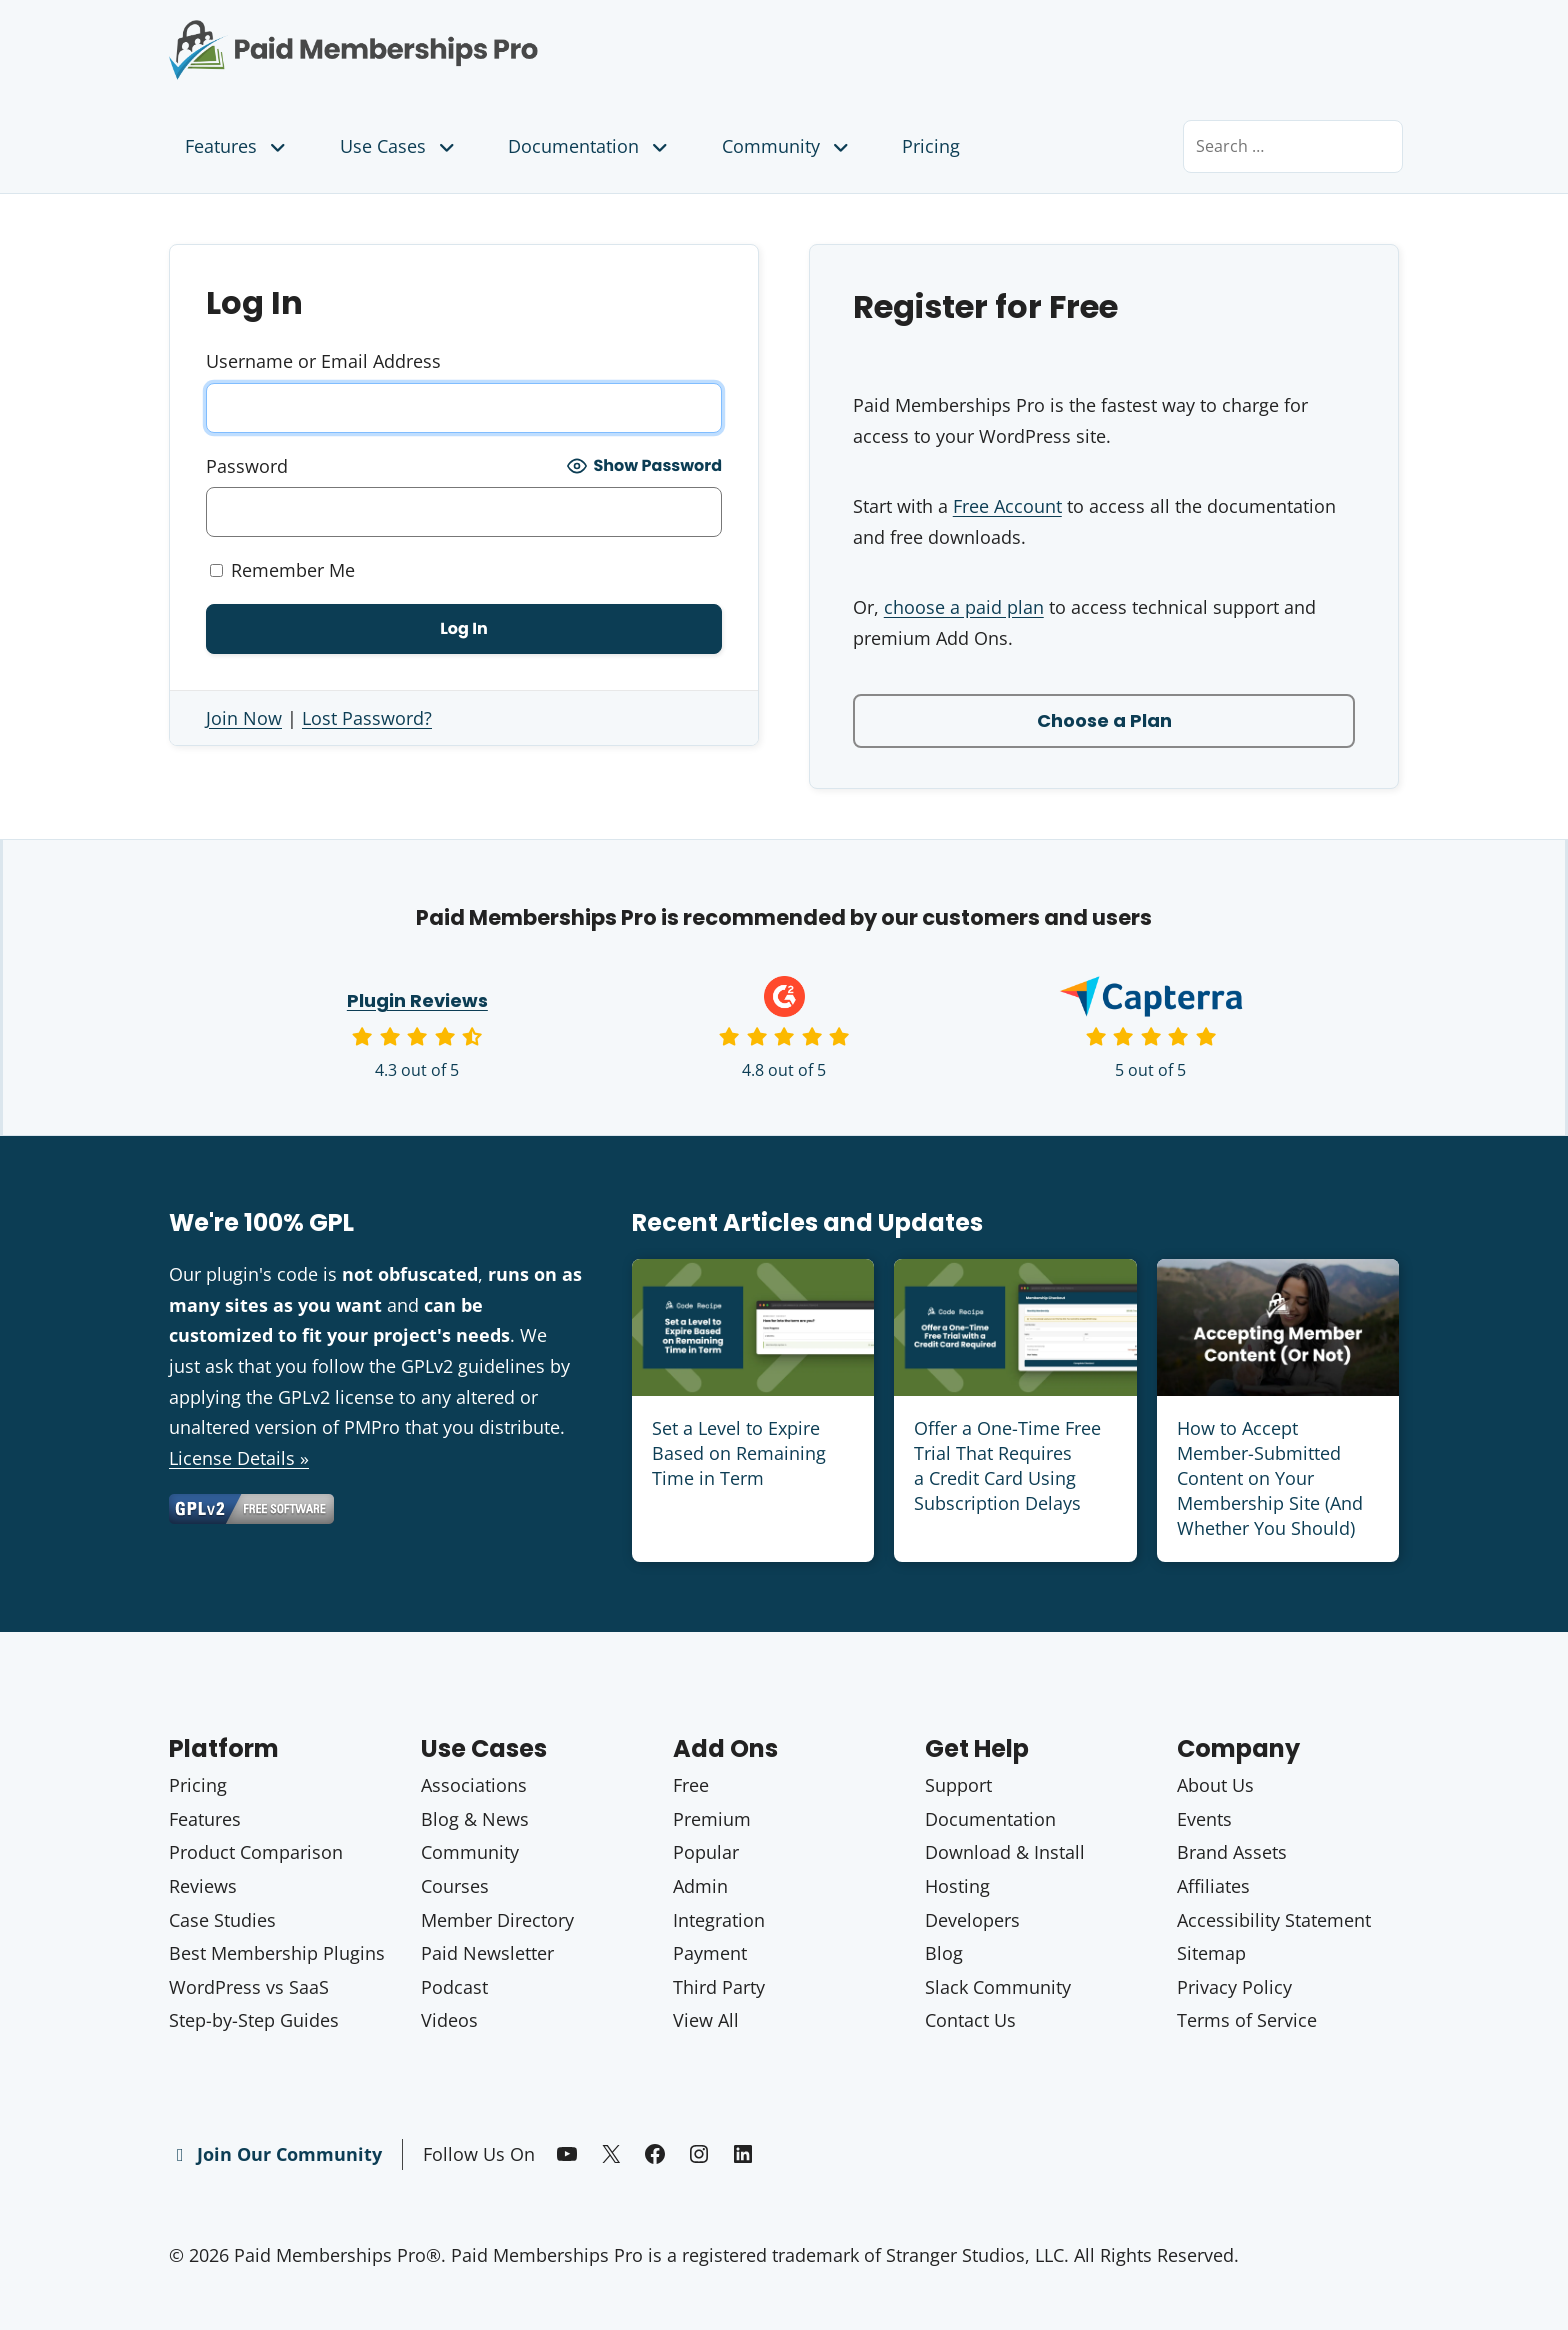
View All (706, 2020)
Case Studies (222, 1920)
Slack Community (998, 1987)
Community (787, 146)
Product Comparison (256, 1852)
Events (1204, 1819)
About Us (1215, 1785)
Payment (710, 1953)
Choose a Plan (1104, 720)
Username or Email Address (323, 361)
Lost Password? (367, 718)
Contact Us (970, 2020)
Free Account (1007, 506)
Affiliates (1213, 1886)
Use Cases (399, 146)
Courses (455, 1886)
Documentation (590, 146)
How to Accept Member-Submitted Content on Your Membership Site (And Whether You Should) (1270, 1478)
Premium (712, 1819)
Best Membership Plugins (277, 1953)
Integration (719, 1920)
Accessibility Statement (1274, 1920)
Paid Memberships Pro (464, 35)
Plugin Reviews (417, 1000)
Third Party (719, 1987)
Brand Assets (1232, 1852)
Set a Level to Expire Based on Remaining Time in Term (739, 1453)
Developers (972, 1920)
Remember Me (282, 570)
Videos (449, 2020)
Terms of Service (1247, 2020)
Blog (944, 1953)
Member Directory (497, 1920)
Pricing (931, 146)
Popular (706, 1852)
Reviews (203, 1886)
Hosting (957, 1886)
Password (247, 466)
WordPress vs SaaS (249, 1987)
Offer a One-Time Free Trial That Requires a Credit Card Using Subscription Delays (1007, 1466)
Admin (700, 1886)
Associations (474, 1785)
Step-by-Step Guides (254, 2020)
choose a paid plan (964, 607)
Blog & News (475, 1819)
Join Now (244, 718)
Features (237, 146)
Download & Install (1005, 1852)
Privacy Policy (1234, 1987)
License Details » (239, 1458)
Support (958, 1785)
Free (691, 1785)
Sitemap (1211, 1953)
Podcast (454, 1987)
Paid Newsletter (487, 1953)
